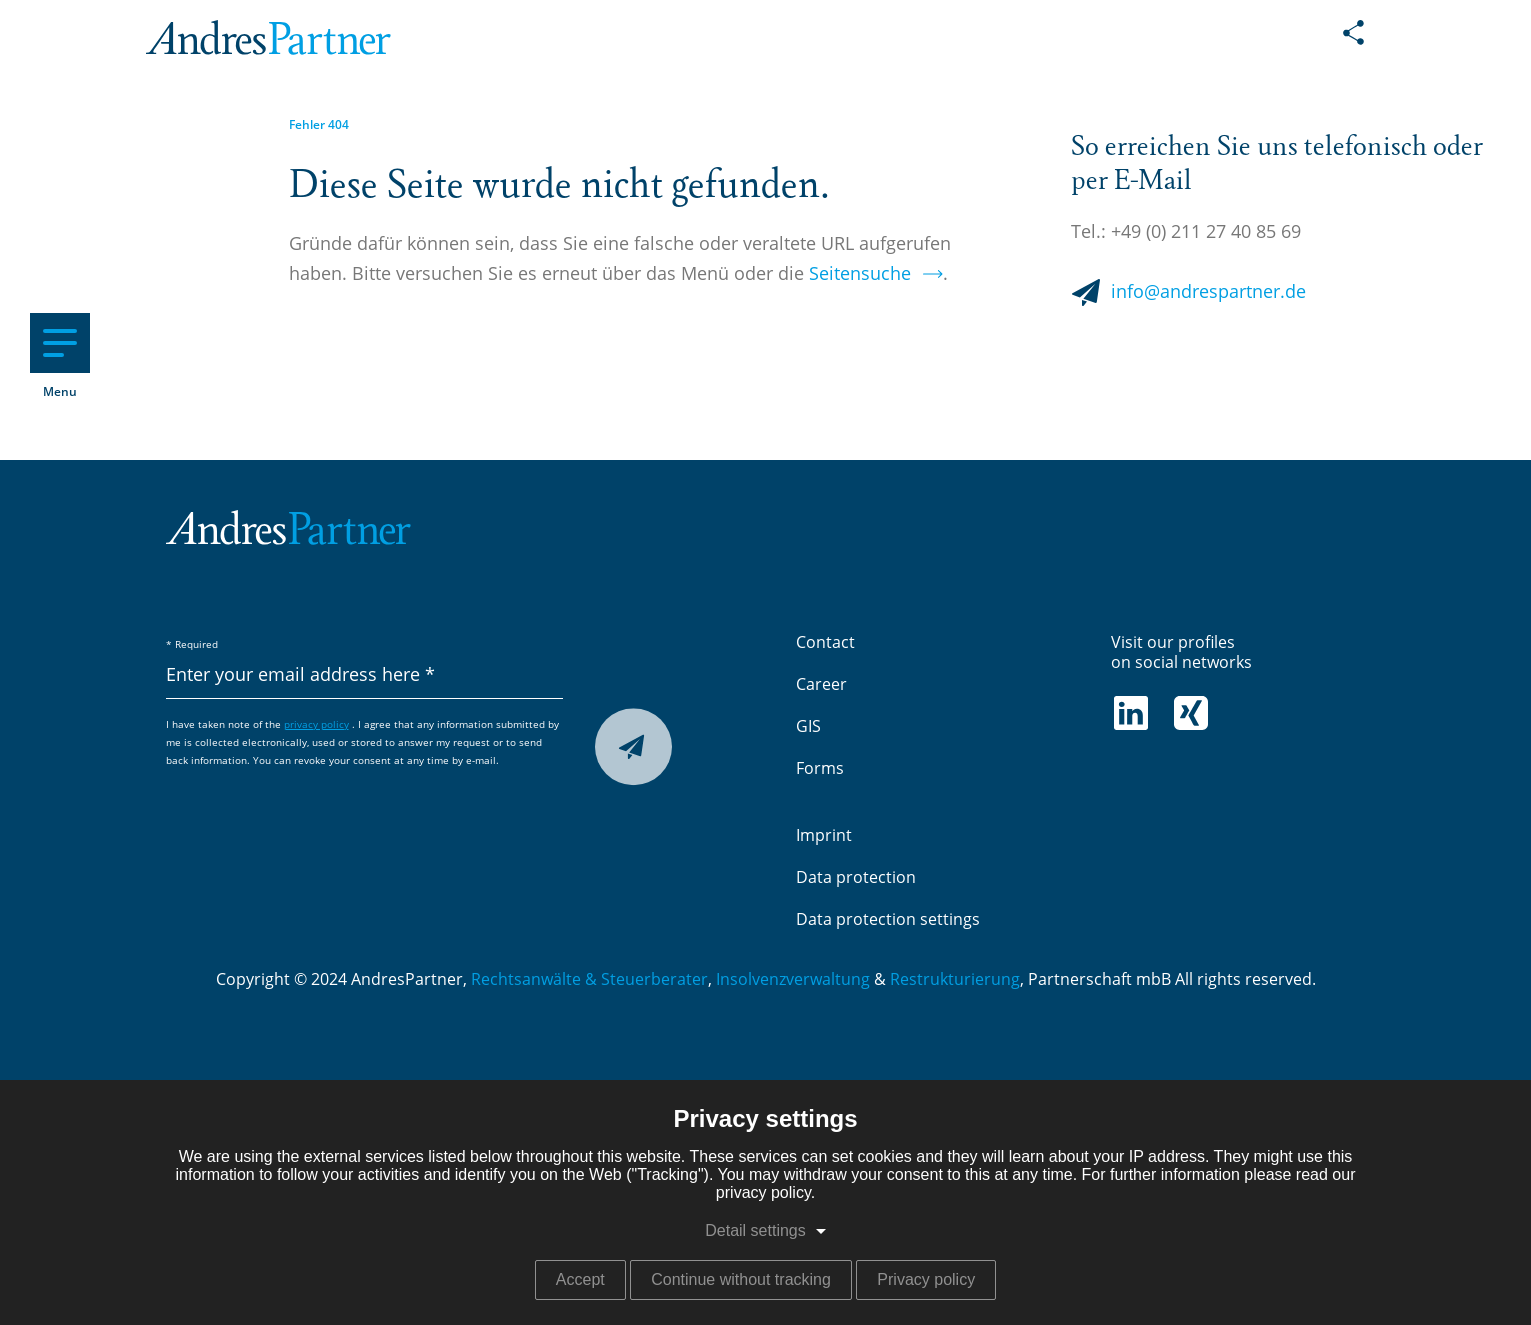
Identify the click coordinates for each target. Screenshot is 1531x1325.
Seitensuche (860, 275)
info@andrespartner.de (1208, 293)
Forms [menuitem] (820, 769)
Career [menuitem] (821, 685)
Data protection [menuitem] (856, 878)
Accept (580, 1279)
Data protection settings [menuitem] (888, 920)
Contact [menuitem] (825, 643)
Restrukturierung (955, 980)
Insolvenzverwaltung (793, 980)
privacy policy (316, 725)
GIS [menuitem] (808, 727)
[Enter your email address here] (365, 676)
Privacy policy (926, 1279)
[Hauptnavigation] (60, 343)
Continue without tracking (741, 1279)
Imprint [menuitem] (824, 836)
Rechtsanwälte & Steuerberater (589, 980)
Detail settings (755, 1230)
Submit (629, 750)
